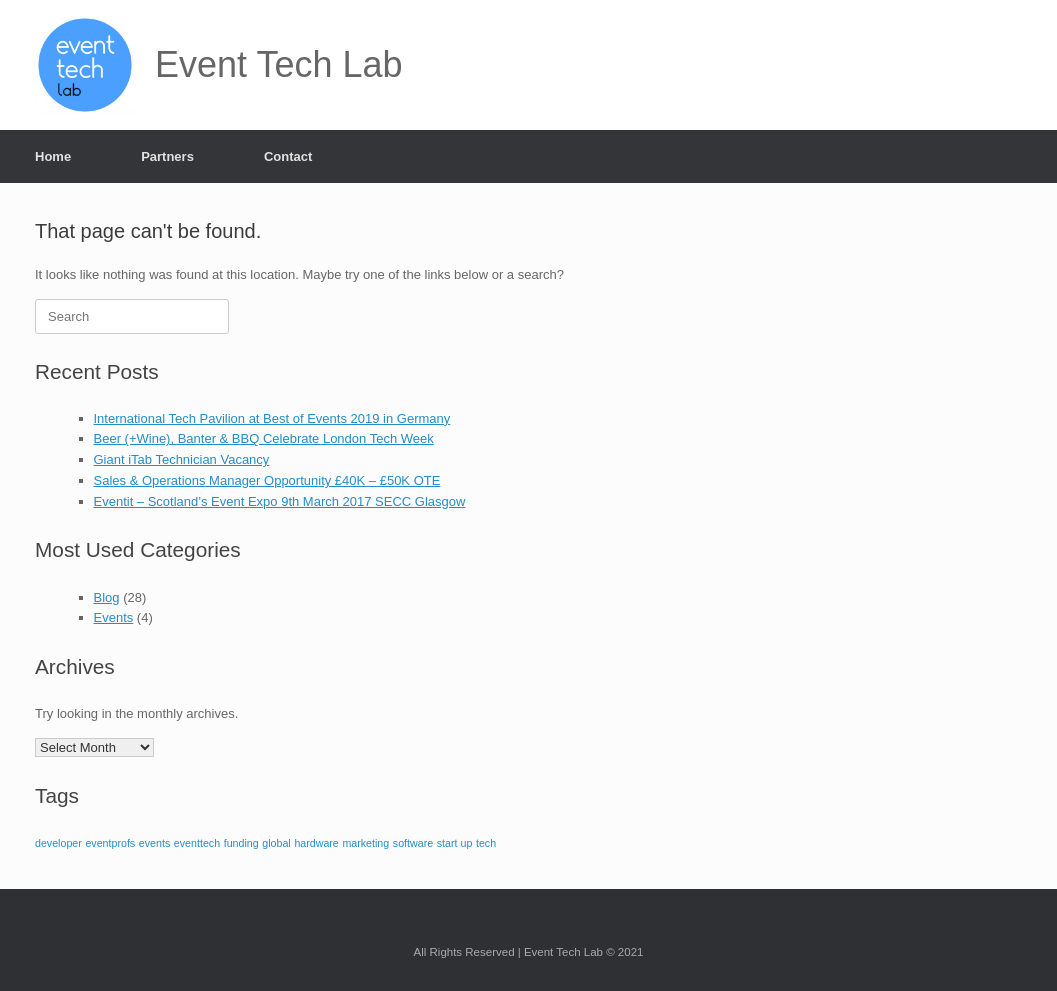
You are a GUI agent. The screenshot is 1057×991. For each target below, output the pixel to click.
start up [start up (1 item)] (455, 843)
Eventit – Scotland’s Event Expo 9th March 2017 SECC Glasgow (280, 501)
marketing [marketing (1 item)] (365, 843)
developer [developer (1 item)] (58, 843)
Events (114, 617)
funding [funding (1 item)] (241, 843)
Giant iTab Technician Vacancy (182, 459)
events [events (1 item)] (154, 843)
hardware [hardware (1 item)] (316, 843)
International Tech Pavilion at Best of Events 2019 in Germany (272, 418)
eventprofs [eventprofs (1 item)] (110, 843)
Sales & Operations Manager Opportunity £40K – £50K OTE (267, 480)
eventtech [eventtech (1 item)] (197, 843)
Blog (107, 597)
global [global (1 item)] (276, 843)
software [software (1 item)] (413, 843)
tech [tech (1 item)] (486, 843)
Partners (167, 156)
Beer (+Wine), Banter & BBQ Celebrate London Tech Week (264, 438)
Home (53, 156)
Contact (288, 156)
